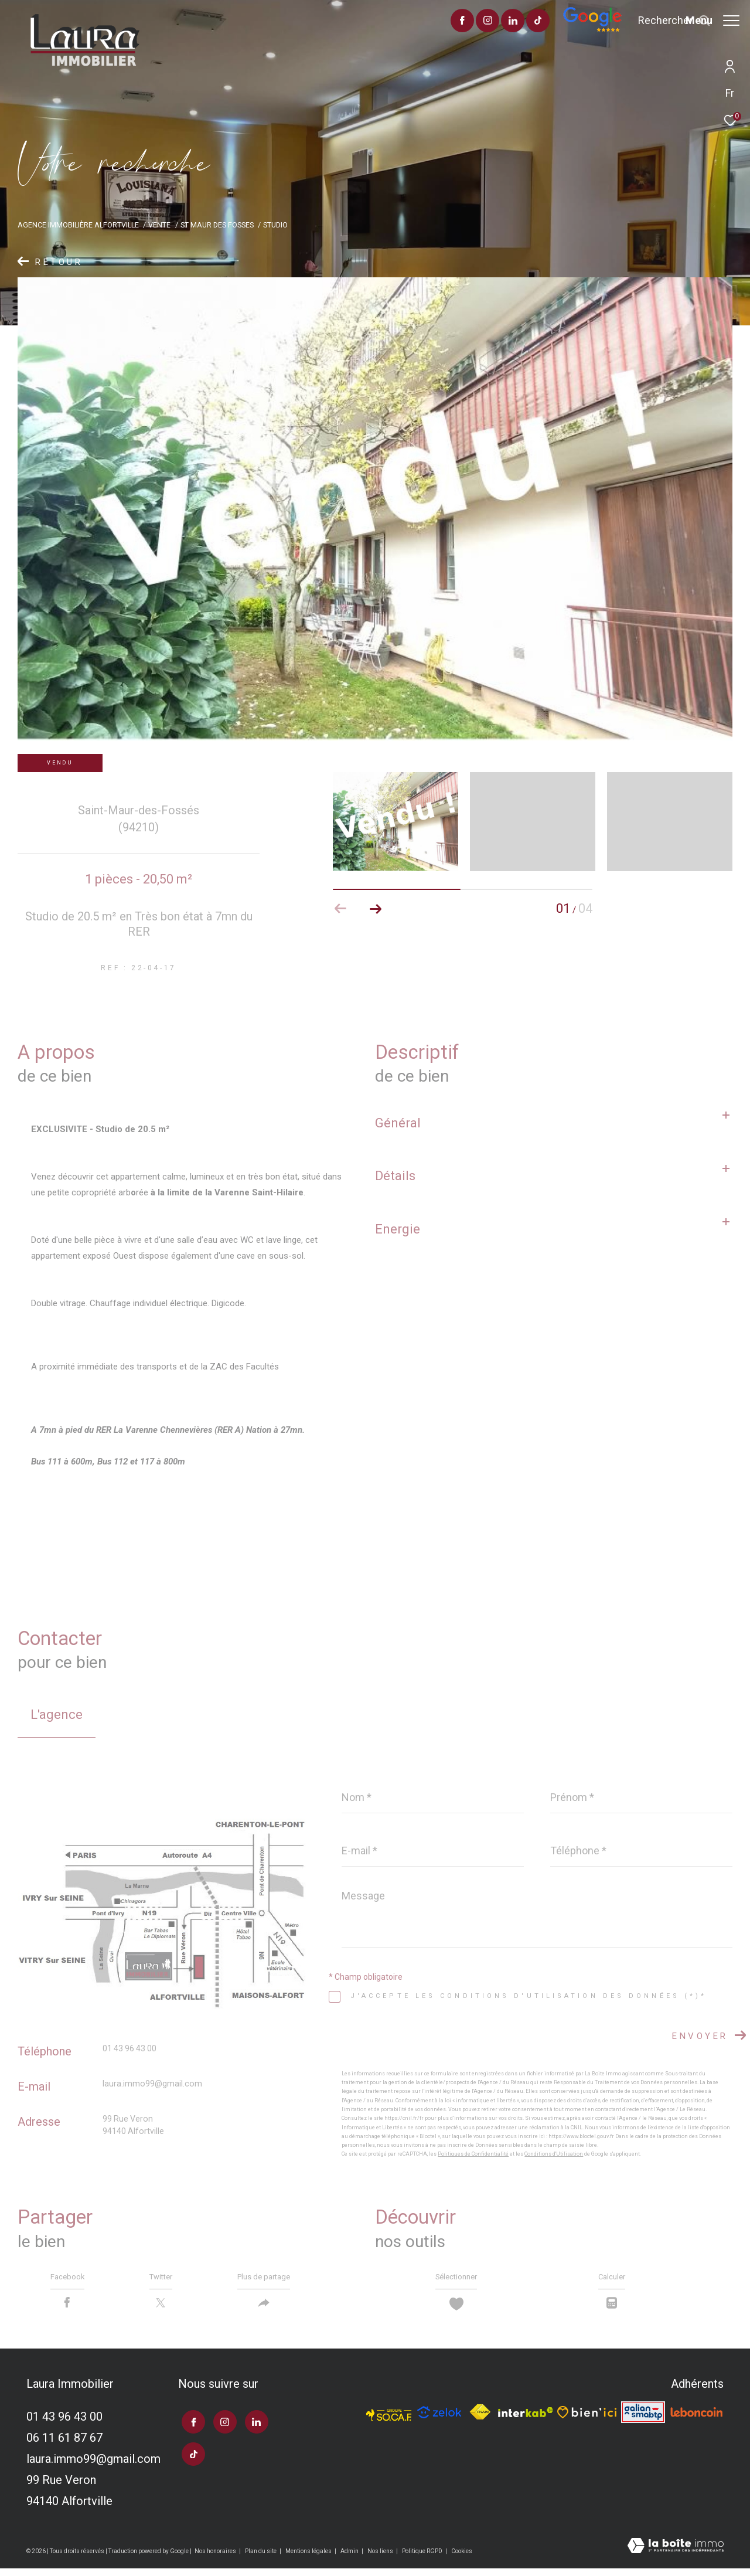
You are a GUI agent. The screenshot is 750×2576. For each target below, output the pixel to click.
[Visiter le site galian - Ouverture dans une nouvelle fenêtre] (643, 2420)
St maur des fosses (217, 224)
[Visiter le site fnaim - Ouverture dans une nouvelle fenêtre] (480, 2419)
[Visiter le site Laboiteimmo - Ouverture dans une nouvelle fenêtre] (676, 2554)
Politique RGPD (422, 2558)
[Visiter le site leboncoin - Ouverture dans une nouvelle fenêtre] (697, 2419)
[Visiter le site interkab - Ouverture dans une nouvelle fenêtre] (525, 2419)
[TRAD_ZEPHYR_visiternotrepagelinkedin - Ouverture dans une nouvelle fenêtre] (479, 21)
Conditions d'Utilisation (553, 2154)
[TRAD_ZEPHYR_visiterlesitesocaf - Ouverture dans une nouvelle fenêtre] (389, 2419)
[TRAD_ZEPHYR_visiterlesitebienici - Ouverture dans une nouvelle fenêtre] (586, 2419)
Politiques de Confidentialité (473, 2154)
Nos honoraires (216, 2558)
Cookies (461, 2558)
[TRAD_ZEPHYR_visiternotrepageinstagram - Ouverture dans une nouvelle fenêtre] (454, 21)
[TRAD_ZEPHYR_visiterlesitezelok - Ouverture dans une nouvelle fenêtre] (439, 2419)
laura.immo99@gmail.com (152, 2083)
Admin (350, 2558)
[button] (376, 909)
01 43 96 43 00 (129, 2048)
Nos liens (380, 2558)
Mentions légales (309, 2558)
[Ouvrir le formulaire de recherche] (641, 20)
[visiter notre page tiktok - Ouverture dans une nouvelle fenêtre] (505, 21)
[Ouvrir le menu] (712, 20)
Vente (159, 224)
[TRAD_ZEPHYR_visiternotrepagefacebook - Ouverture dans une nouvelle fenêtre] (429, 21)
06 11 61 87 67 (64, 2445)
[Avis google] (559, 29)
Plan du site (261, 2558)
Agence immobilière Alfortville (78, 224)
